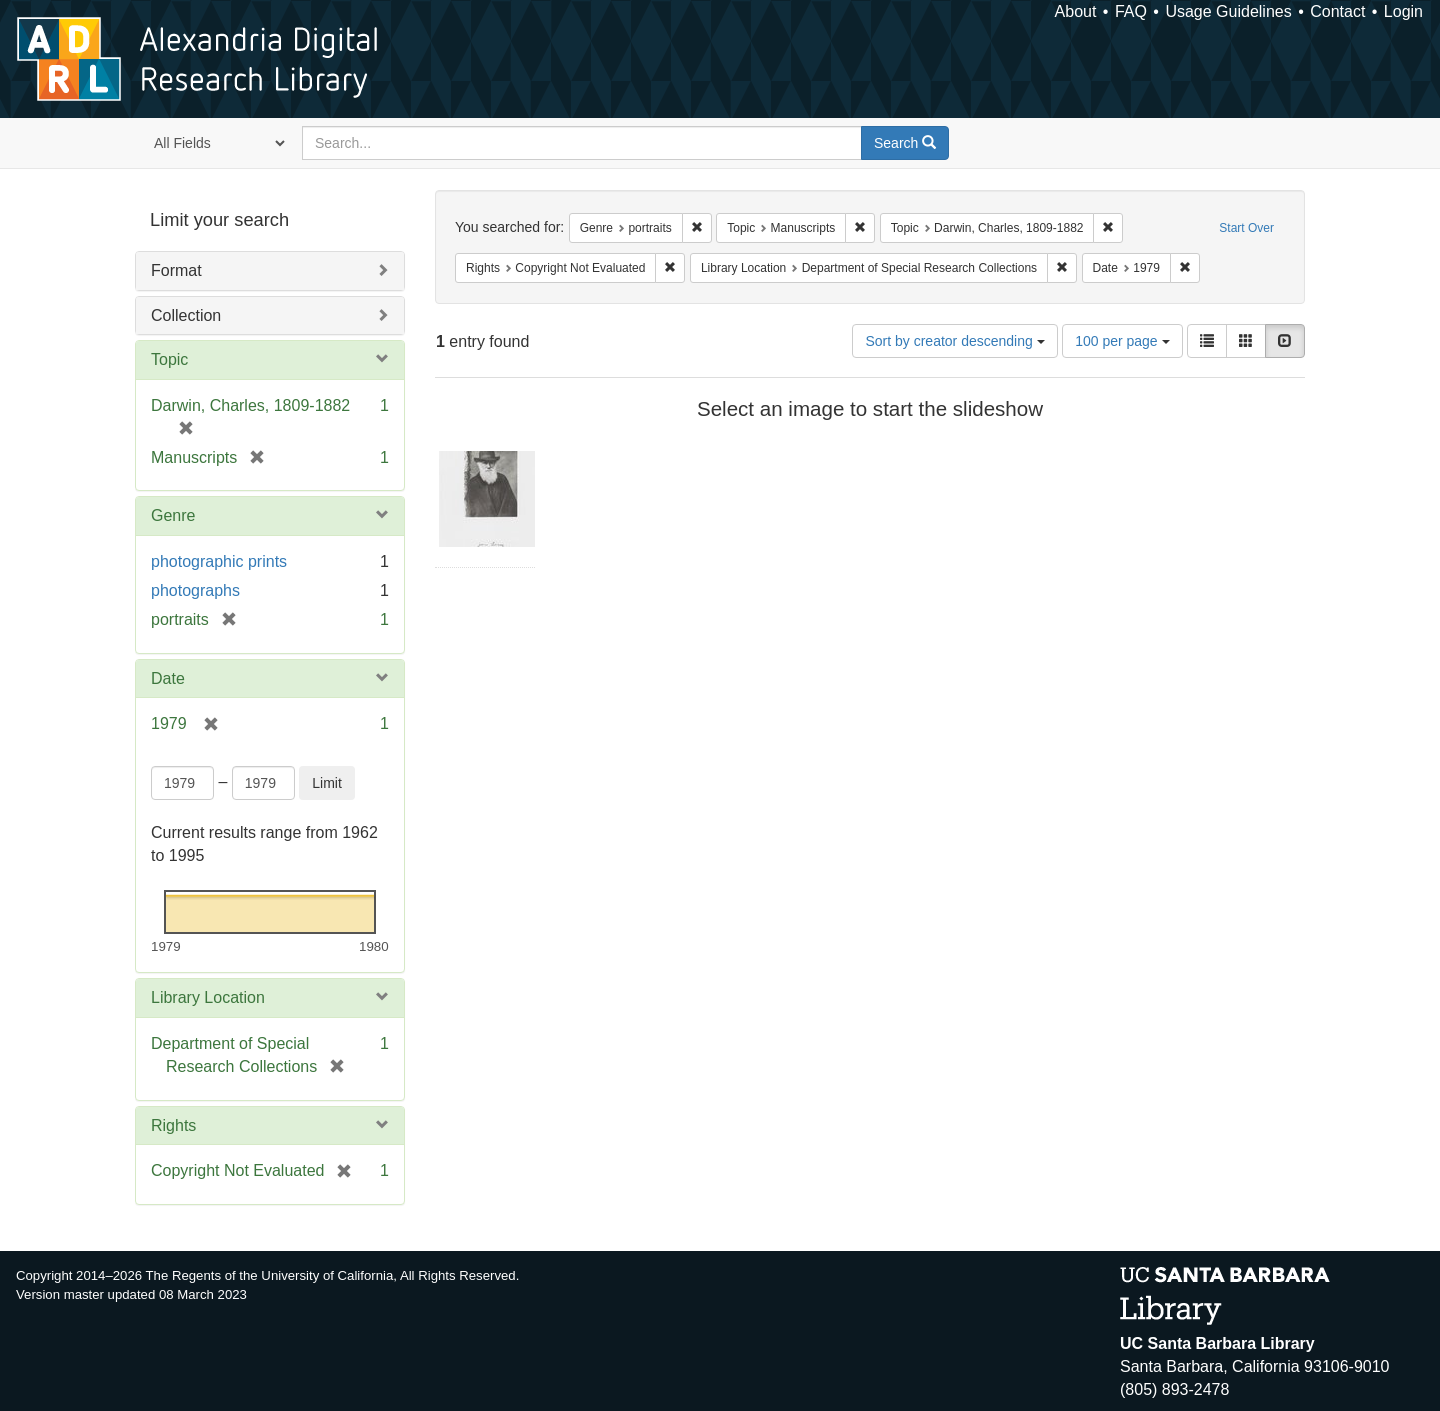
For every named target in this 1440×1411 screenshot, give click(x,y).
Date (168, 678)
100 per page (1122, 341)
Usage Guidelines (1228, 11)
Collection (186, 315)
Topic (169, 359)
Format (176, 270)
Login (1403, 11)
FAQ (1131, 11)
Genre (173, 515)
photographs (195, 590)
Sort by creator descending (954, 341)
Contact (1337, 11)
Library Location (208, 997)
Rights (173, 1125)
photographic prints (219, 561)
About (1076, 11)
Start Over (1246, 228)
